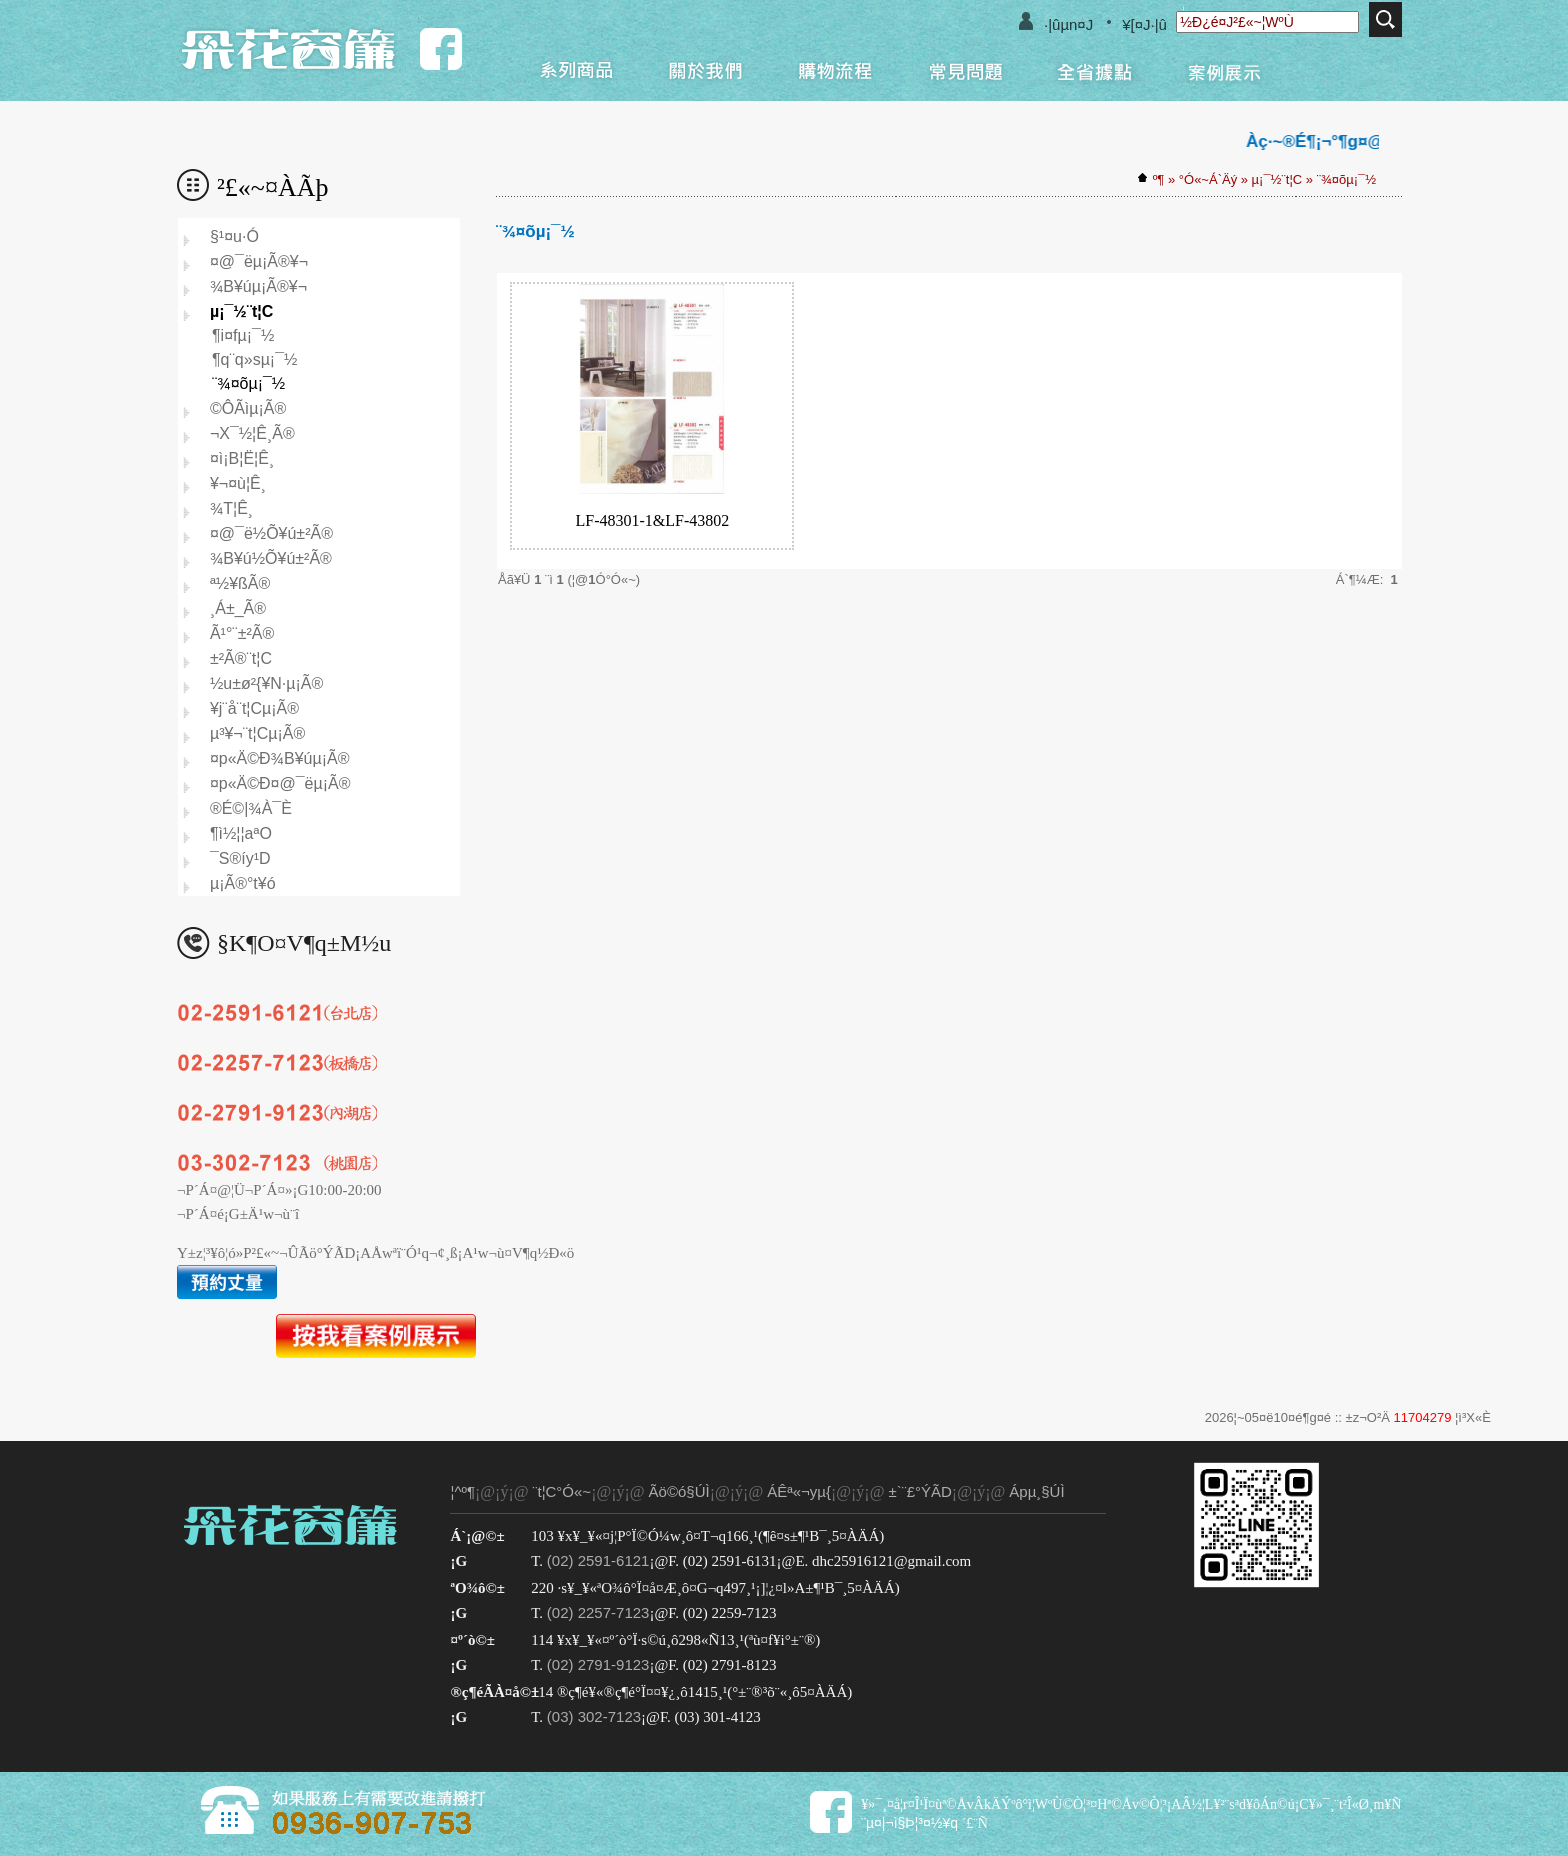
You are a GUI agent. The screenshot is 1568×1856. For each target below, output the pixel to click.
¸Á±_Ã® (238, 608)
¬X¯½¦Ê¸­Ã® (252, 433)
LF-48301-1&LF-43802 (652, 520)
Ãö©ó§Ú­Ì (679, 1491)
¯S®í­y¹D (240, 858)
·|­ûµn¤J (1068, 24)
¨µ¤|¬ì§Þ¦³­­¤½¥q (909, 1823)
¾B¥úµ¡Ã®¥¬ (258, 286)
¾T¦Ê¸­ (231, 508)
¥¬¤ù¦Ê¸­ (238, 483)
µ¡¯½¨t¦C (1277, 179)
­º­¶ (1159, 179)
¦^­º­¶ (463, 1491)
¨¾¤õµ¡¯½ (1346, 179)
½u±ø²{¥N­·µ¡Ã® (266, 683)
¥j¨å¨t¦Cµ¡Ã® (254, 708)
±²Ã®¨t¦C (241, 658)
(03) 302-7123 (594, 1716)
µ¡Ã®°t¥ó (243, 883)
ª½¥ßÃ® (240, 583)
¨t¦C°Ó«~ (561, 1491)
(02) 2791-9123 (598, 1664)
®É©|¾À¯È (251, 808)
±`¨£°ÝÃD (919, 1491)
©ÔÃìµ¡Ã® (248, 408)
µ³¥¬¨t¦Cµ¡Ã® (257, 733)
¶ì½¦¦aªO (241, 833)
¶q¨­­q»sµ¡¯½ (254, 359)
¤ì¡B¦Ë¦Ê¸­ (242, 458)
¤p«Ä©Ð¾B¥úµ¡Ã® (280, 758)
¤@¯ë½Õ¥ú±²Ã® (271, 533)
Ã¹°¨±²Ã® (242, 633)
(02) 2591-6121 (598, 1560)
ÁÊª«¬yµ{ (799, 1491)
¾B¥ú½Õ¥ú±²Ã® (271, 558)
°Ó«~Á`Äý (1208, 179)
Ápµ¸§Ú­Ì (1036, 1491)
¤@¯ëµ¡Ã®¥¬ (259, 261)
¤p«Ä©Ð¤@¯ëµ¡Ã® (280, 783)
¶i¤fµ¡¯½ (243, 335)
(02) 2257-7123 (598, 1612)
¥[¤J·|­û (1144, 24)
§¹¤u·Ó (234, 236)
